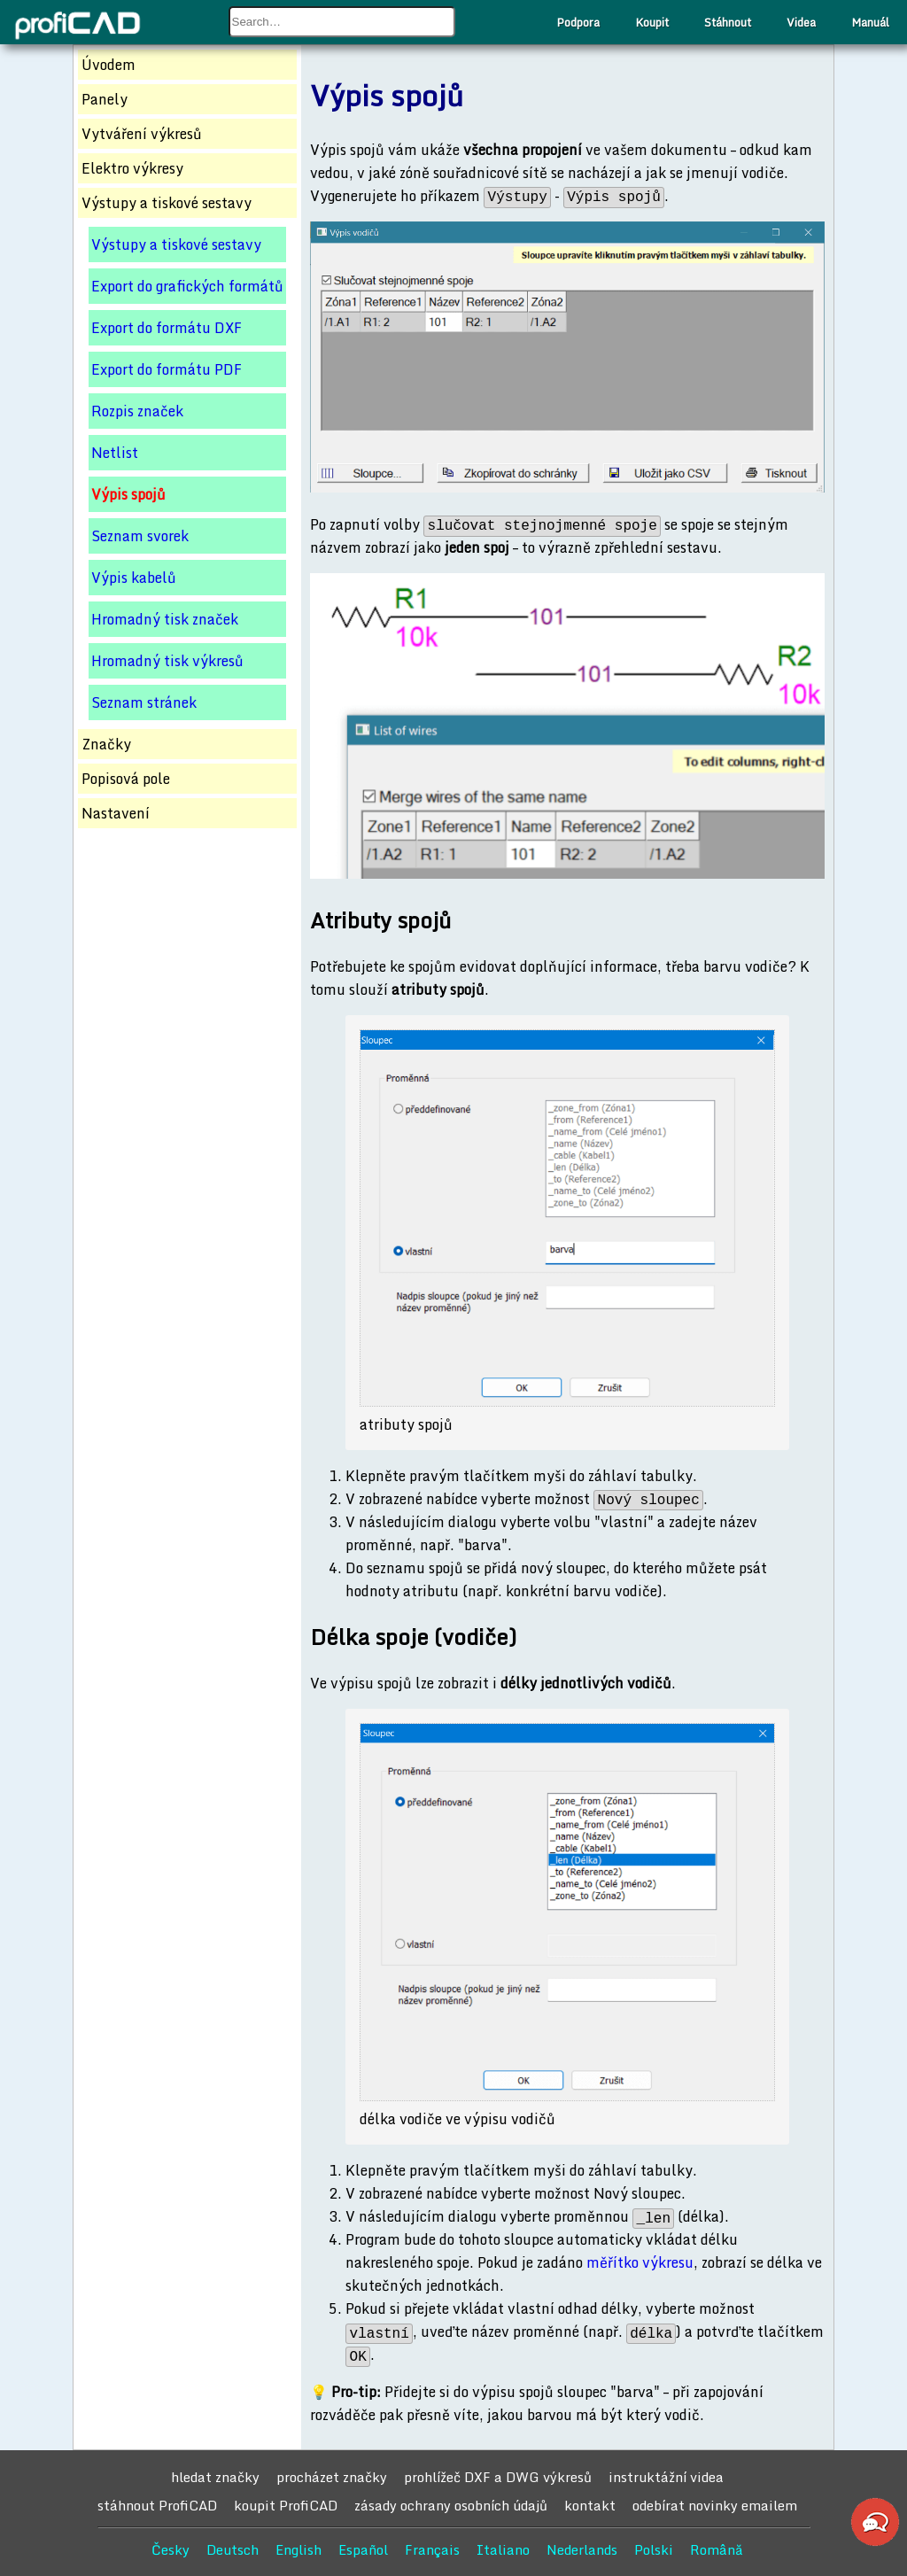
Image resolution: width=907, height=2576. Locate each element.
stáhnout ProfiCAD (157, 2505)
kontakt (590, 2505)
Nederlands (582, 2549)
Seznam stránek (144, 702)
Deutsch (232, 2549)
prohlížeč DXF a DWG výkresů (498, 2476)
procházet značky (331, 2476)
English (298, 2549)
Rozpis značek (137, 411)
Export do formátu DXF (166, 327)
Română (716, 2549)
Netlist (114, 452)
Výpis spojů (128, 494)
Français (432, 2549)
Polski (653, 2549)
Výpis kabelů (133, 577)
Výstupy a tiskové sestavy (176, 244)
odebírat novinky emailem (714, 2505)
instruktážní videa (666, 2476)
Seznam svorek (140, 535)
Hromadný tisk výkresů (167, 660)
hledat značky (215, 2476)
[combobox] (342, 21)
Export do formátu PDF (166, 369)
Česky (170, 2549)
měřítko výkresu (640, 2262)
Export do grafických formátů (187, 286)
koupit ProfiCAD (285, 2505)
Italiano (503, 2549)
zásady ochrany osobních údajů (450, 2505)
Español (363, 2549)
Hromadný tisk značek (164, 619)
